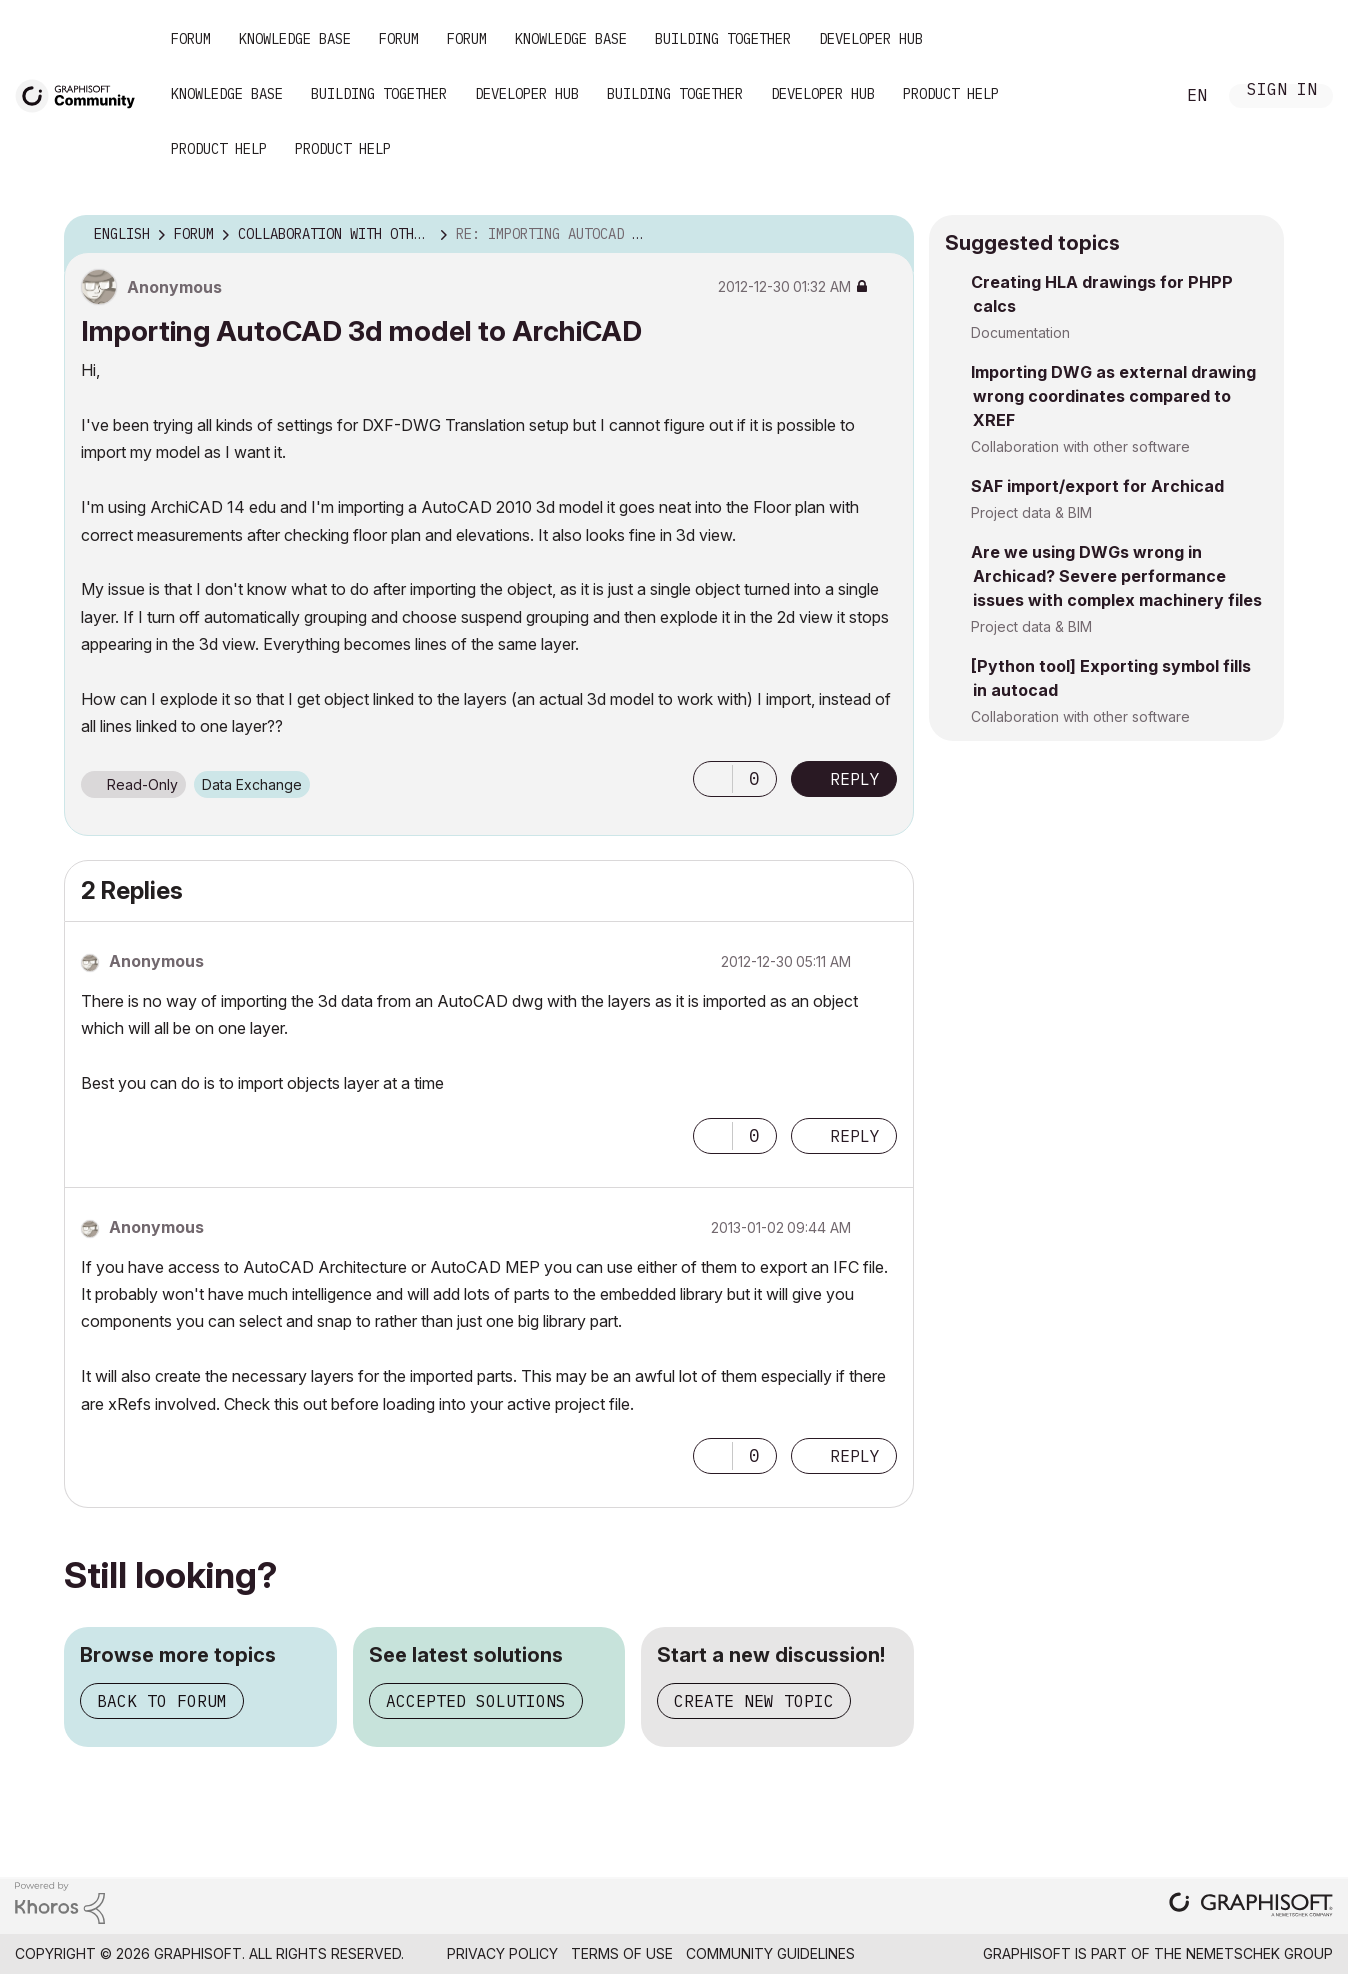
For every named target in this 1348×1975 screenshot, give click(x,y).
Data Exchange (252, 784)
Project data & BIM (1031, 512)
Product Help (951, 94)
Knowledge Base (295, 39)
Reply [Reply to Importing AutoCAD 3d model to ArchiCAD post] (855, 779)
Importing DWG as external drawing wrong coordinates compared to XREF (1113, 396)
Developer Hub (871, 39)
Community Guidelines (770, 1953)
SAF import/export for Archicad (1097, 486)
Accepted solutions (476, 1701)
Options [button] (886, 235)
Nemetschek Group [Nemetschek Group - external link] (1259, 1953)
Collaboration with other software (1080, 446)
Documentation (1020, 332)
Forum (191, 39)
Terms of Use (622, 1953)
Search (1137, 96)
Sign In (1282, 91)
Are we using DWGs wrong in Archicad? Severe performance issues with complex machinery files (1116, 576)
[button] (713, 779)
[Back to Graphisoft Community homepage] (82, 93)
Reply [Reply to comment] (855, 1136)
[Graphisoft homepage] (1251, 1906)
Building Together (723, 39)
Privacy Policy (502, 1953)
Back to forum (162, 1701)
